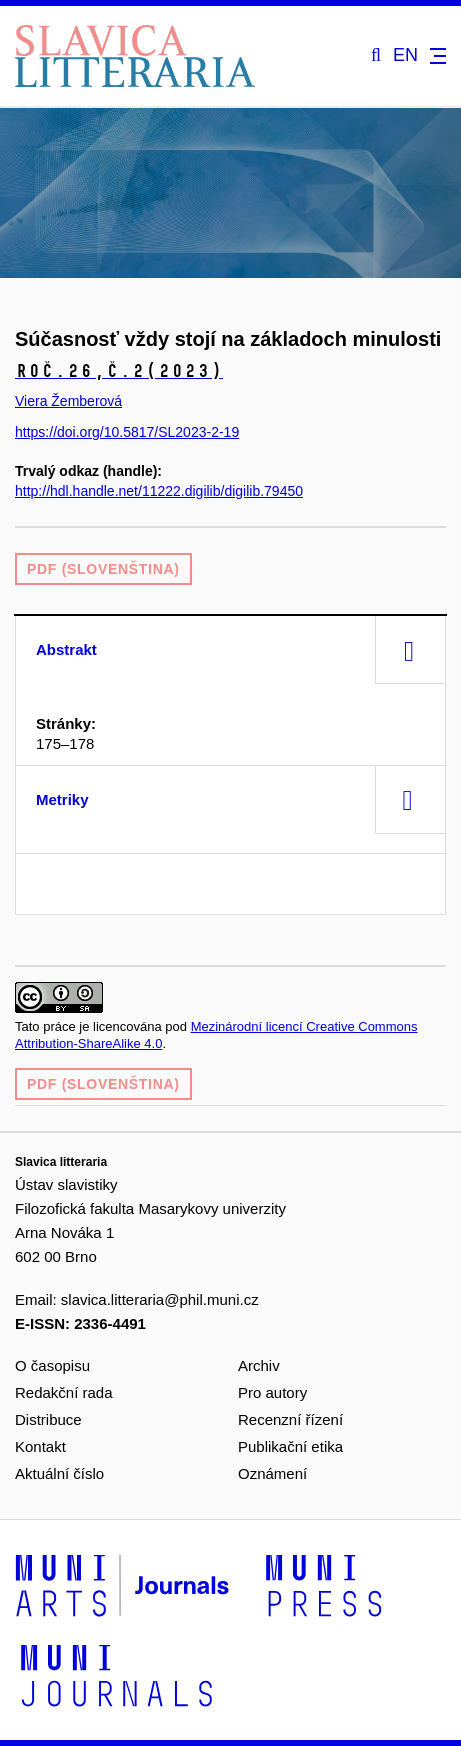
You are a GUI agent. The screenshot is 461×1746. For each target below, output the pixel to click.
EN (405, 55)
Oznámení (272, 1473)
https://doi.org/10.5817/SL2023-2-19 (127, 432)
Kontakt (40, 1446)
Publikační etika (290, 1446)
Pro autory (272, 1392)
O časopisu (52, 1365)
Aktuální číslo (59, 1473)
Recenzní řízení (290, 1419)
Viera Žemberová (68, 401)
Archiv (259, 1365)
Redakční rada (64, 1392)
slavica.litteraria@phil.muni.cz (160, 1299)
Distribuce (48, 1419)
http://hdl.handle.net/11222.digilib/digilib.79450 (159, 491)
